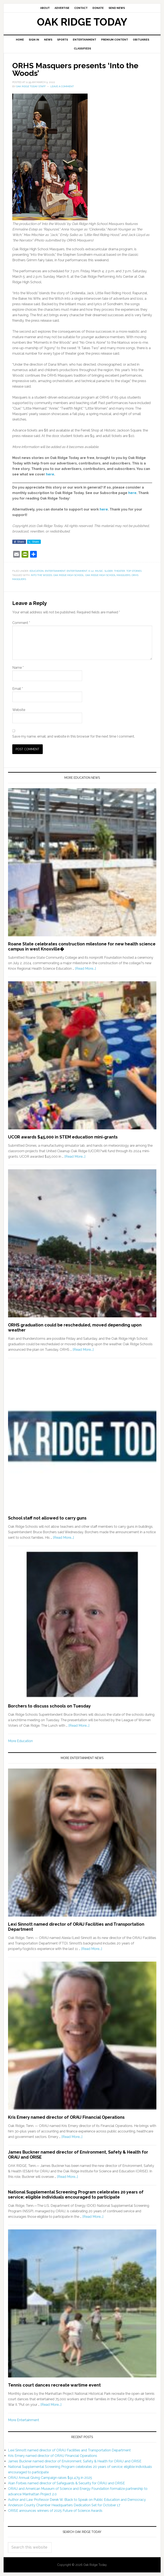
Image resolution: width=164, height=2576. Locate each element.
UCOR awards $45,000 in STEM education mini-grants (63, 1137)
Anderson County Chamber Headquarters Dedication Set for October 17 (64, 2505)
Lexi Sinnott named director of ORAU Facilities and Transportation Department (69, 2450)
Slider (108, 570)
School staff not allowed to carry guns (47, 1518)
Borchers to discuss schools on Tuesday (49, 1706)
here (104, 509)
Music (99, 570)
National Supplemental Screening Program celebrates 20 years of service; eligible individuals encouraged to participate (75, 2194)
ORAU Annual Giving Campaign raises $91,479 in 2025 (50, 2478)
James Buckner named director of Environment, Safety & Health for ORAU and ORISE (74, 2461)
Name (18, 668)
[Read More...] (85, 969)
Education (37, 570)
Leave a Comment (62, 86)
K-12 (91, 570)
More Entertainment (23, 2420)
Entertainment (55, 570)
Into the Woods (41, 575)
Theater (119, 570)
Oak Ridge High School (68, 575)
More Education (20, 1741)
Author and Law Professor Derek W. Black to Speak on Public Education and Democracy (77, 2500)
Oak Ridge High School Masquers (107, 575)
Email (17, 689)
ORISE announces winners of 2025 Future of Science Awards (55, 2511)
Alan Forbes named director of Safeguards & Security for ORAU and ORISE (66, 2483)
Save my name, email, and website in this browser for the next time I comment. (73, 736)
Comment (21, 623)
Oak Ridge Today (82, 22)
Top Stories (134, 570)
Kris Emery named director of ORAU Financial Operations (66, 2117)
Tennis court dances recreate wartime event (54, 2385)
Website (18, 710)
